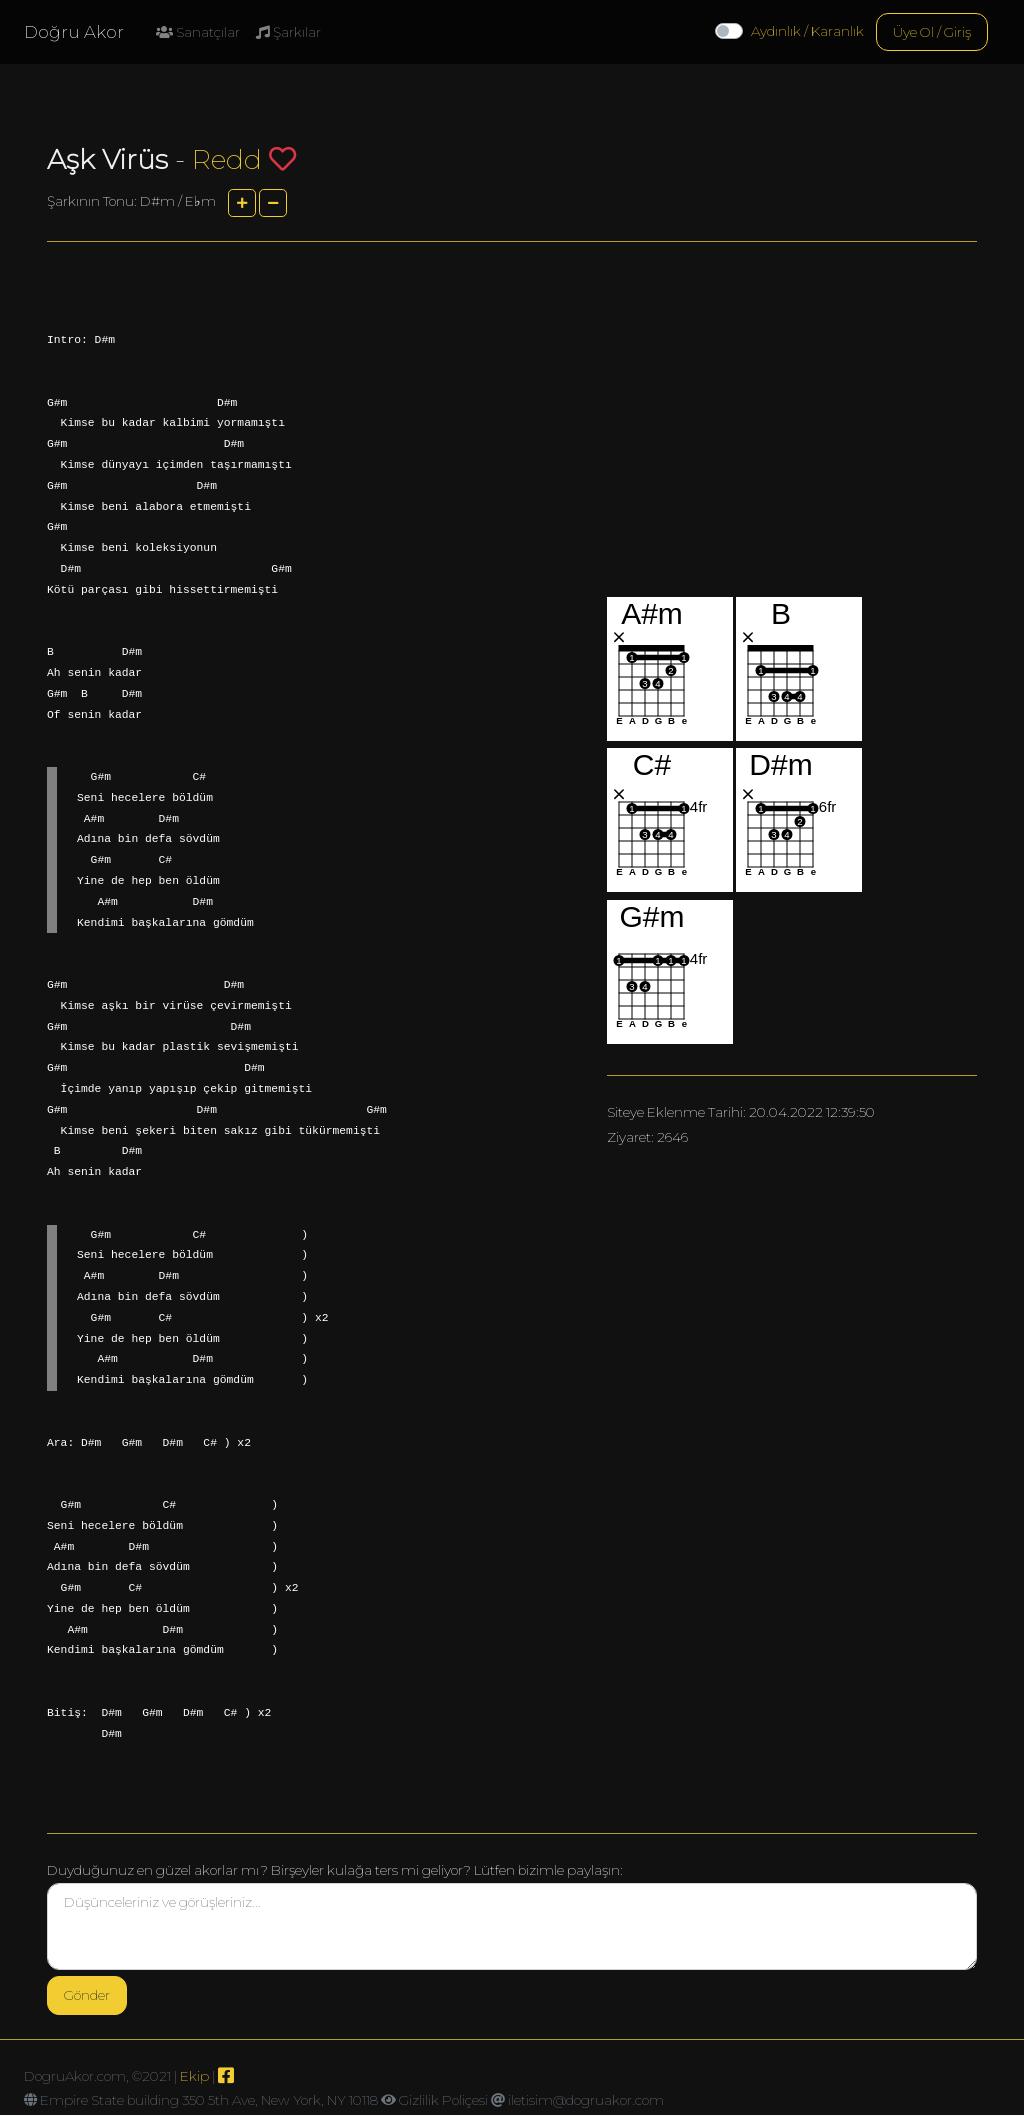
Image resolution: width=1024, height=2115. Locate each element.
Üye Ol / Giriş (932, 32)
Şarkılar (288, 32)
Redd (227, 159)
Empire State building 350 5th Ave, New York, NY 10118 (209, 2100)
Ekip (194, 2076)
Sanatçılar (198, 32)
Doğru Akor (74, 32)
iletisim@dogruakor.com (586, 2100)
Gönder (87, 1995)
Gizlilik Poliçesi (443, 2100)
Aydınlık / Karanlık (807, 31)
